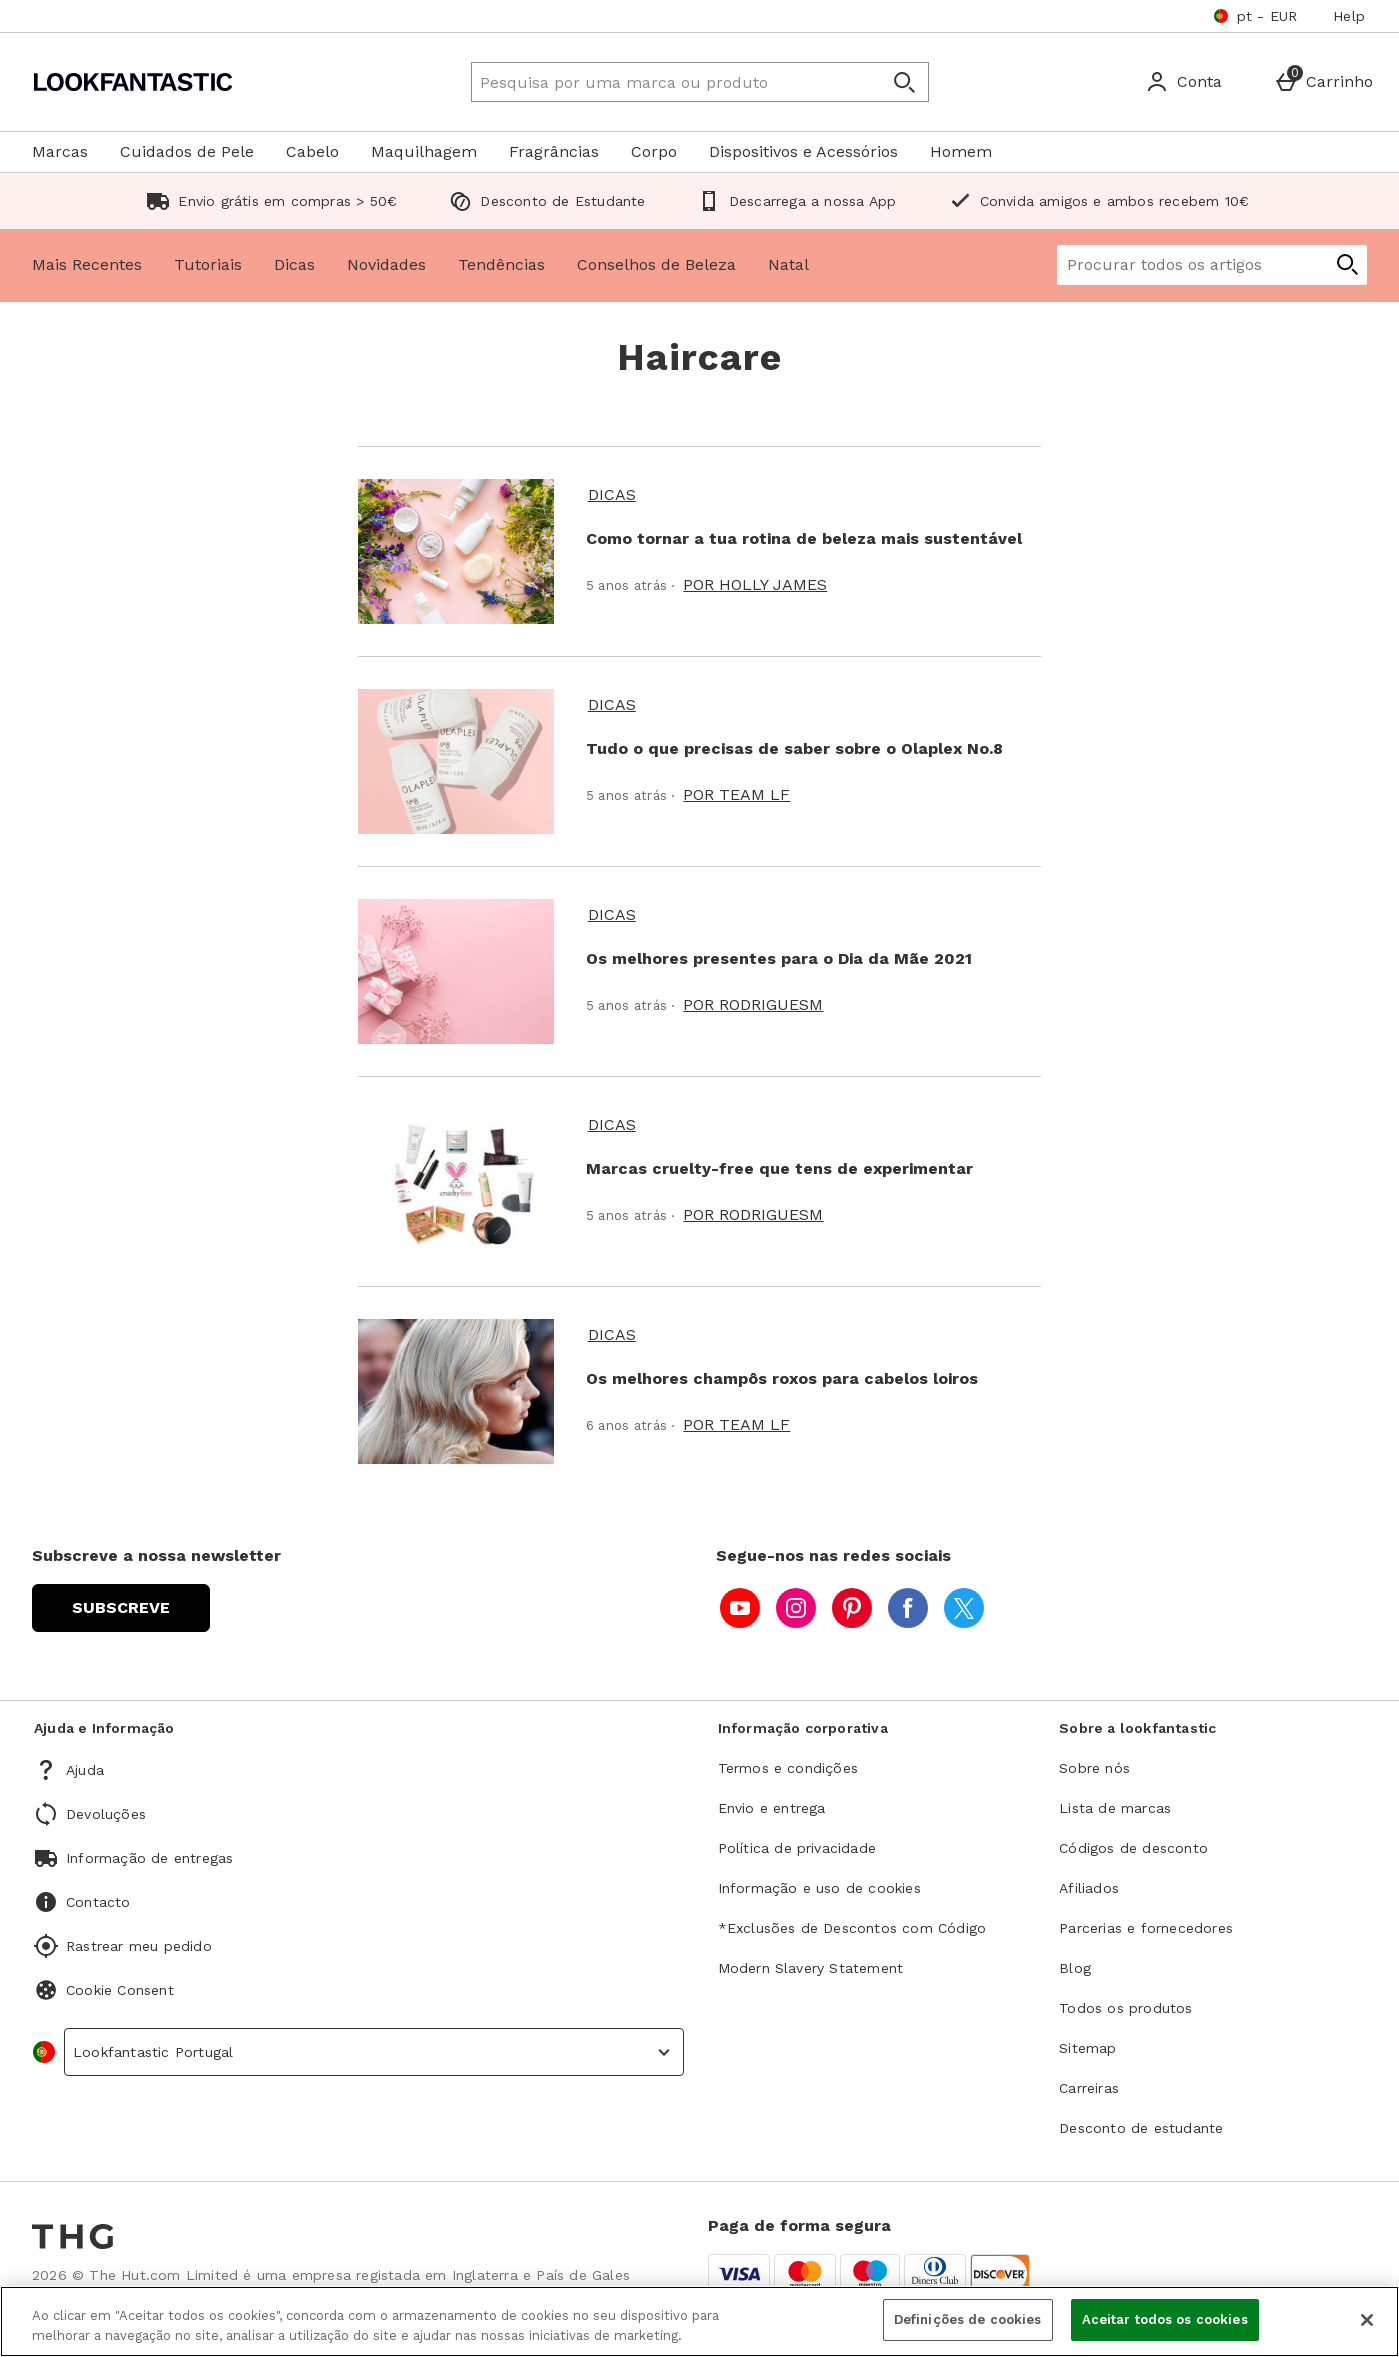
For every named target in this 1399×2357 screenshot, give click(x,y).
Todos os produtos (1125, 2008)
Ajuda (85, 1770)
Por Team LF (736, 794)
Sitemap (1087, 2048)
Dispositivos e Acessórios (803, 151)
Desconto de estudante (1141, 2128)
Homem (961, 151)
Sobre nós (1094, 1768)
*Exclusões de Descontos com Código (852, 1928)
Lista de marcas (1115, 1808)
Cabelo (312, 151)
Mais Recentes (87, 264)
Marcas (60, 151)
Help (1349, 16)
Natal (788, 264)
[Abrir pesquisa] (904, 82)
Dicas (294, 264)
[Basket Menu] (1323, 82)
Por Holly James (755, 584)
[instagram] (796, 1608)
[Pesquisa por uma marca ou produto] (658, 82)
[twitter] (964, 1608)
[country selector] (374, 2052)
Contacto (98, 1902)
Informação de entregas (149, 1858)
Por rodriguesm (753, 1004)
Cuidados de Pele (187, 151)
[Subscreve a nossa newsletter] (121, 1608)
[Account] (1183, 82)
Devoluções (106, 1814)
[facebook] (908, 1608)
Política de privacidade (797, 1848)
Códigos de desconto (1133, 1848)
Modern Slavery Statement (811, 1968)
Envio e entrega (772, 1808)
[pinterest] (852, 1608)
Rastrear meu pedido (139, 1946)
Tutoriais (208, 264)
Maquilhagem (424, 151)
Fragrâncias (554, 151)
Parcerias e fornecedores (1146, 1928)
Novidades (386, 264)
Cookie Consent (120, 1990)
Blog (1075, 1968)
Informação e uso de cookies (819, 1888)
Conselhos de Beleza (656, 264)
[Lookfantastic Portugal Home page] (204, 82)
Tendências (501, 264)
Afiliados (1089, 1888)
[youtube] (740, 1608)
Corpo (654, 151)
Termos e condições (788, 1768)
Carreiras (1089, 2088)
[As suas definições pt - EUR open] (1255, 16)
